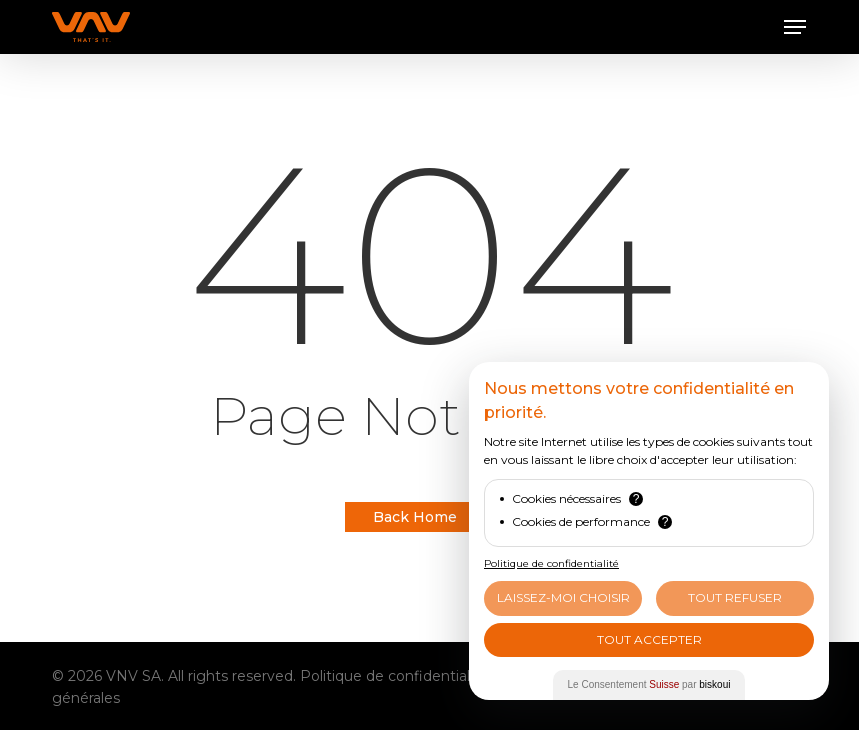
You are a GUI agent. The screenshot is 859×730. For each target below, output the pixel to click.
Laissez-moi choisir (563, 597)
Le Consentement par (649, 684)
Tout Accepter (649, 639)
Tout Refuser (735, 597)
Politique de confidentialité (394, 676)
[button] (795, 27)
